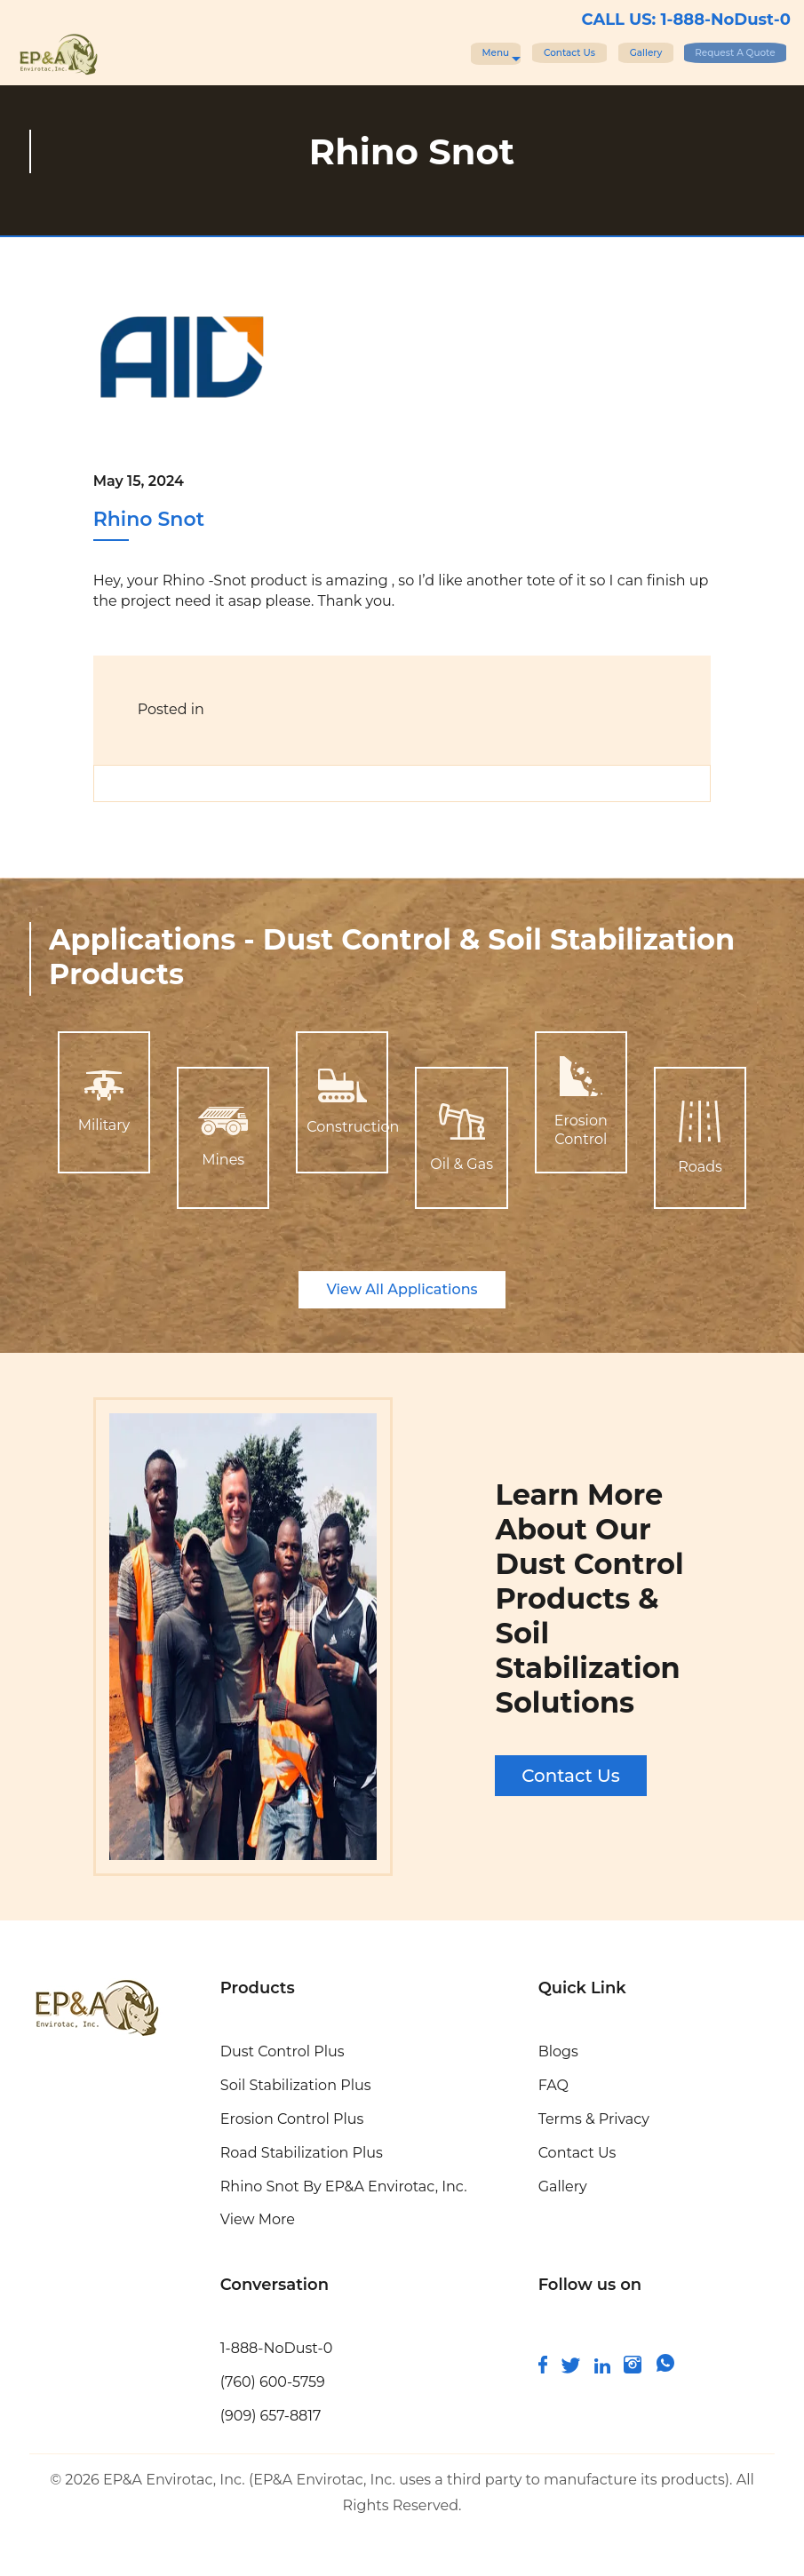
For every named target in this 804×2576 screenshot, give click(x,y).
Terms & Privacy (593, 2119)
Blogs (558, 2051)
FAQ (553, 2085)
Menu (365, 52)
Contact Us (468, 52)
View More (257, 2219)
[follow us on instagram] (632, 2368)
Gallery (576, 52)
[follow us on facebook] (542, 2368)
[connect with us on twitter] (571, 2368)
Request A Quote (707, 52)
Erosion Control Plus (292, 2119)
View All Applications (401, 1289)
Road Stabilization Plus (301, 2152)
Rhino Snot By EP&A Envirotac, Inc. (343, 2186)
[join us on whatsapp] (665, 2368)
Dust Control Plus (282, 2051)
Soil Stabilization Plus (295, 2085)
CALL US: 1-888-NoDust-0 (686, 19)
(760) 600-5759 (272, 2381)
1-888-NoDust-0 (276, 2348)
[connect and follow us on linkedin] (602, 2368)
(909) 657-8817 (271, 2415)
